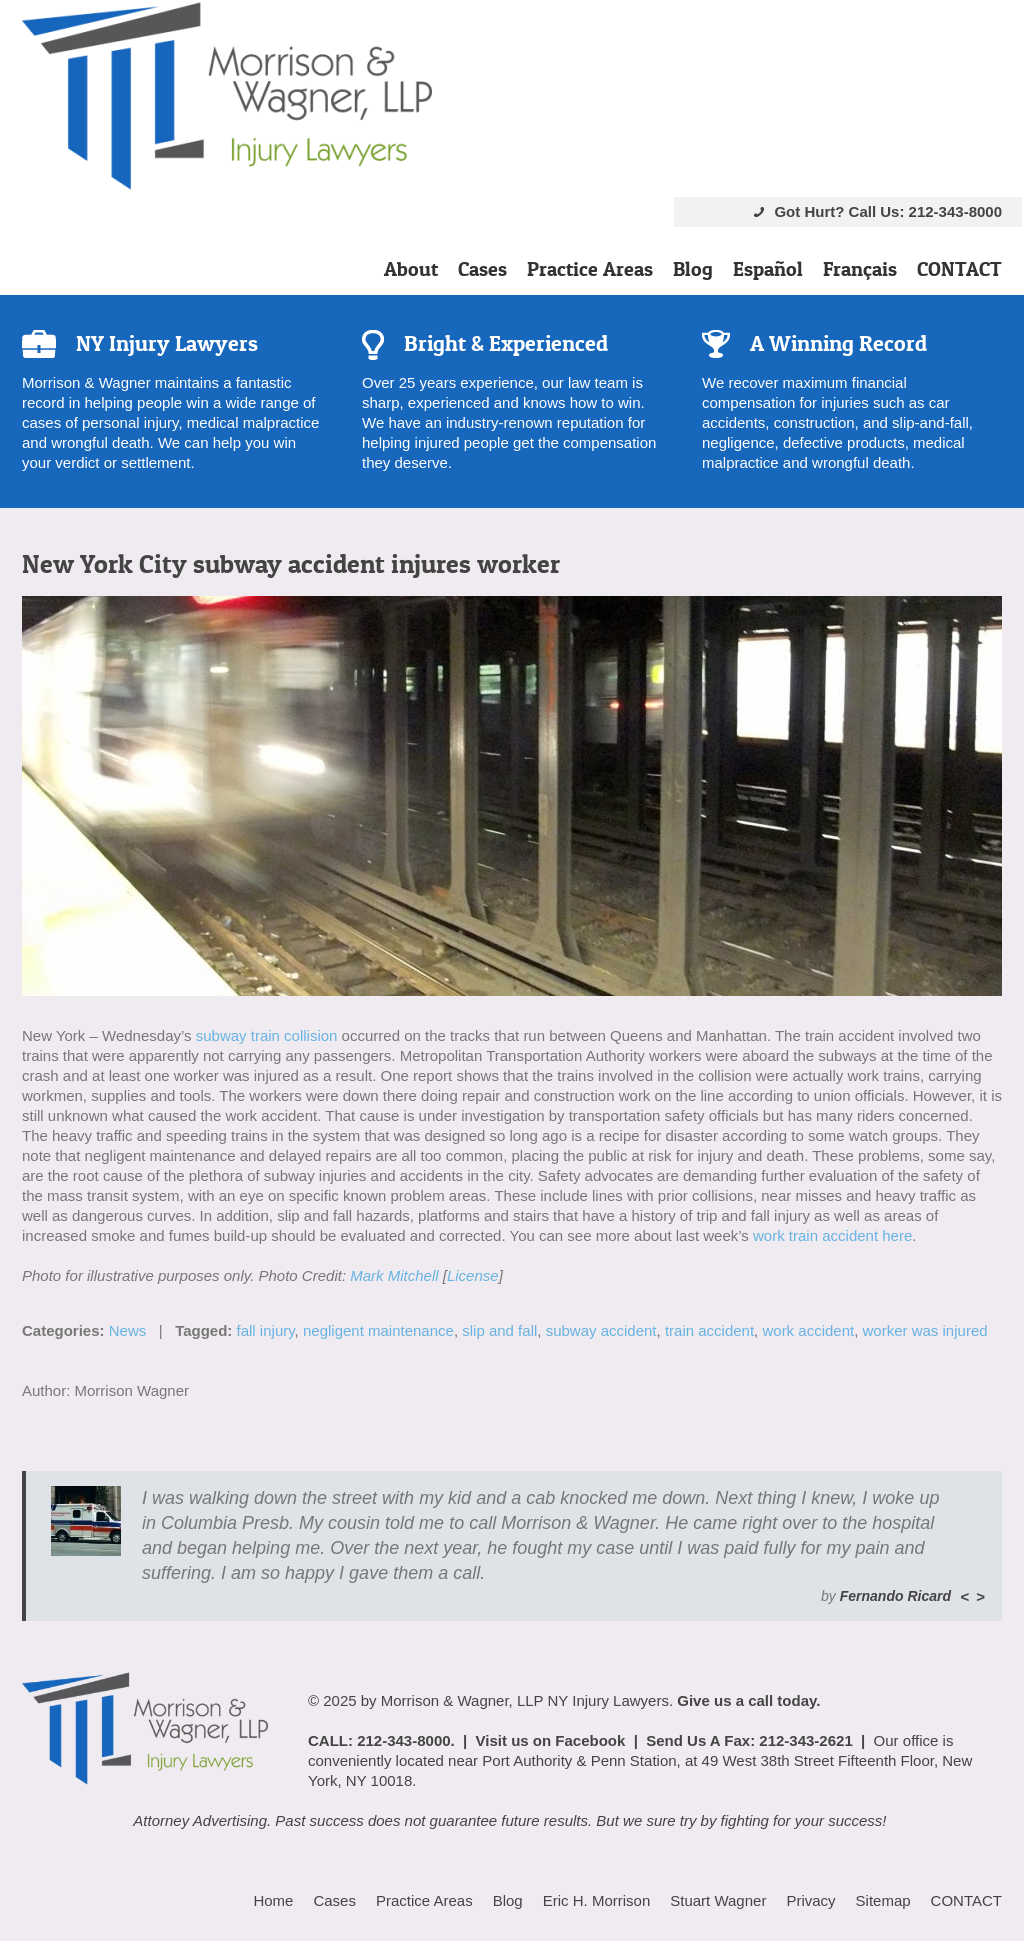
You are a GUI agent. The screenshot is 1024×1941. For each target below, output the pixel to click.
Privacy (810, 1900)
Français (860, 269)
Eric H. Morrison (597, 1900)
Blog (693, 269)
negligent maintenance (378, 1330)
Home (273, 1900)
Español (768, 269)
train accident (709, 1330)
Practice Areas (590, 269)
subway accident (601, 1330)
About (411, 269)
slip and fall (499, 1330)
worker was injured (925, 1330)
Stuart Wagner (718, 1900)
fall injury (266, 1330)
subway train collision (267, 1035)
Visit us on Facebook (551, 1740)
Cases (482, 269)
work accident (808, 1330)
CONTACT (959, 269)
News (128, 1330)
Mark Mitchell (394, 1275)
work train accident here (832, 1235)
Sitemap (883, 1900)
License (473, 1275)
